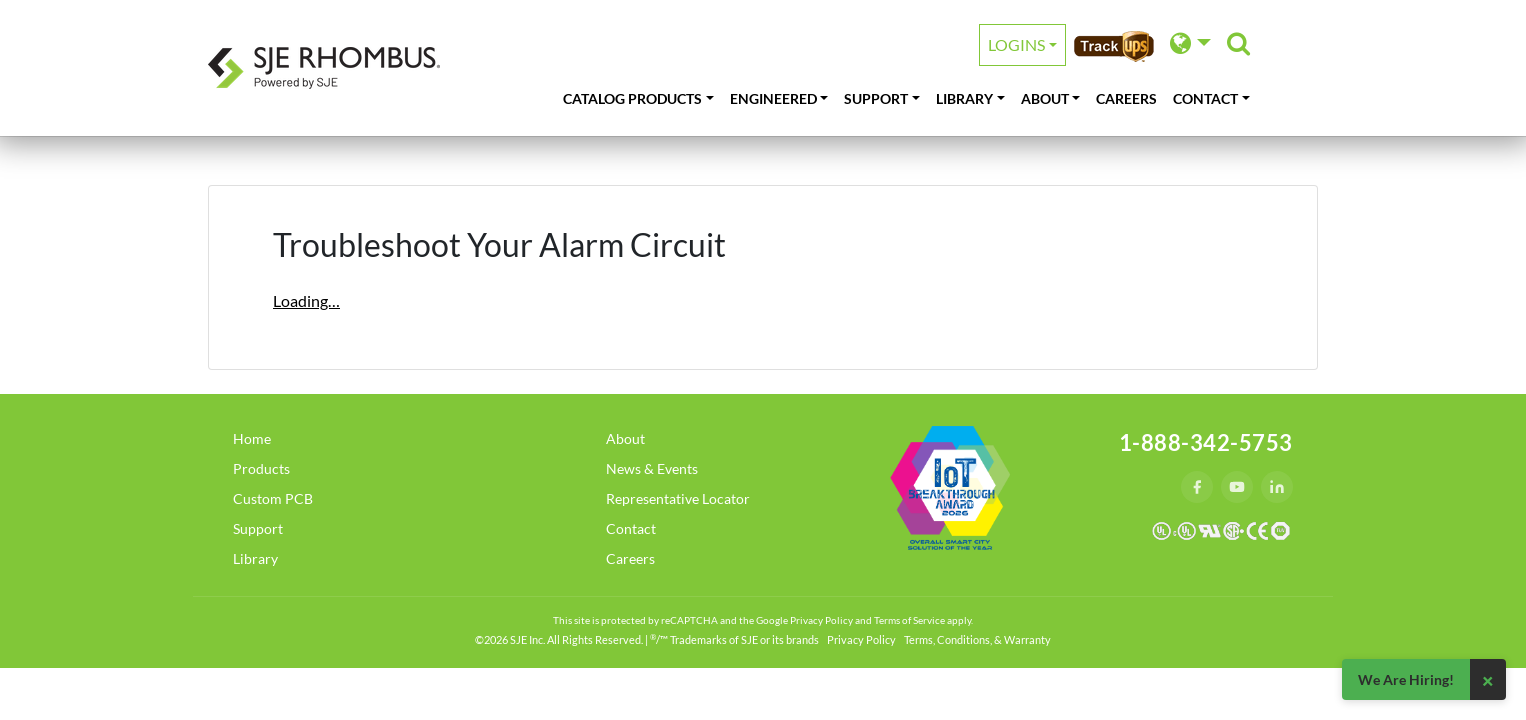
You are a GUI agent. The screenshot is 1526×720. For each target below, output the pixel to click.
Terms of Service (909, 620)
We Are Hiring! (1406, 679)
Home (252, 438)
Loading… (306, 300)
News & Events (652, 468)
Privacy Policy (821, 620)
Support (876, 98)
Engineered (773, 98)
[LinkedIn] (1277, 487)
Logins (1016, 44)
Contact (1205, 98)
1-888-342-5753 (1206, 442)
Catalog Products (632, 98)
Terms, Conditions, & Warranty (977, 639)
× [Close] (1488, 680)
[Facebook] (1197, 487)
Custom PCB (273, 498)
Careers (1126, 98)
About (1045, 98)
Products (261, 468)
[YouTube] (1237, 487)
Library (964, 98)
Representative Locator (678, 498)
